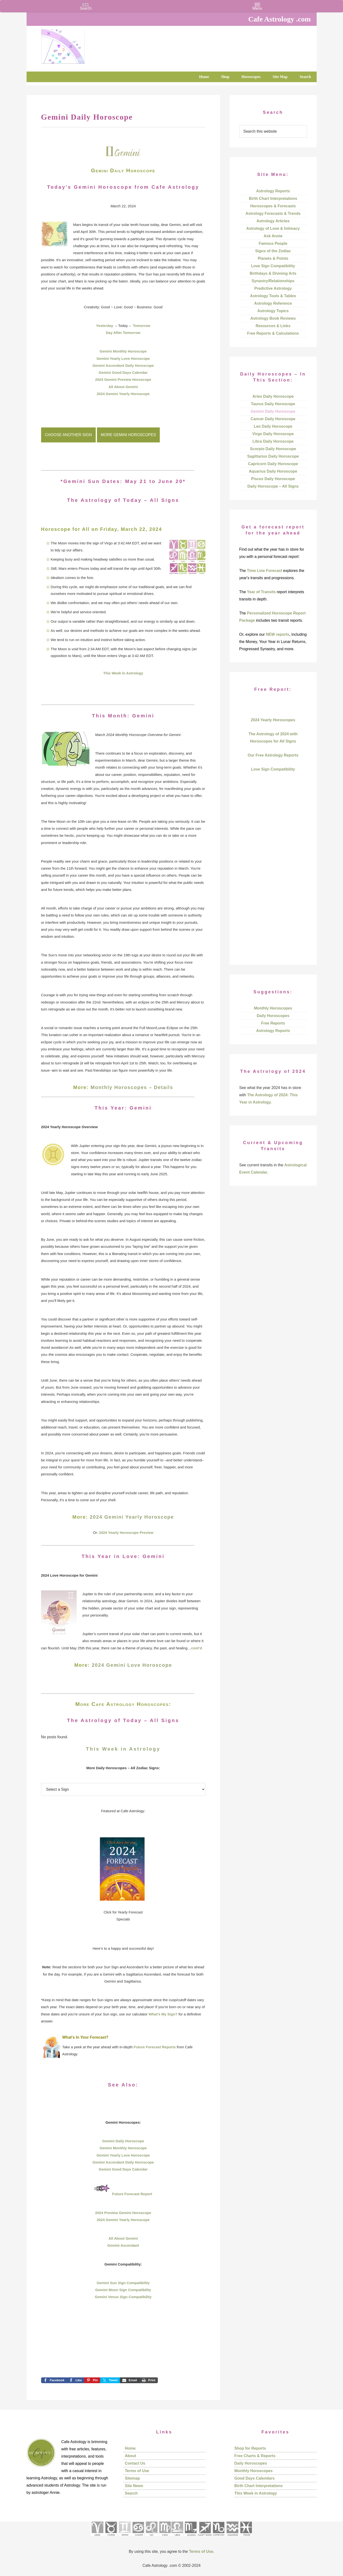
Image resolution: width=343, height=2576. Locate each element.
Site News (134, 2486)
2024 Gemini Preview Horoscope (123, 379)
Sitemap (132, 2478)
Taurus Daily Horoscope (273, 404)
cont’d (196, 1648)
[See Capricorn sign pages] (219, 2537)
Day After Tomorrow (123, 333)
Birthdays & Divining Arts (273, 273)
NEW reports (277, 634)
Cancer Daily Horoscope (273, 419)
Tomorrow (141, 326)
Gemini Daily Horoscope (123, 2141)
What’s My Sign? (163, 2014)
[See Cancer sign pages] (138, 2537)
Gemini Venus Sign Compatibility (123, 2297)
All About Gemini (123, 387)
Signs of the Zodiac (273, 251)
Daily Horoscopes (273, 1016)
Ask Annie (273, 236)
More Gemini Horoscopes (128, 435)
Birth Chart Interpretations (273, 198)
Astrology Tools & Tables (273, 296)
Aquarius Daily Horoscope (273, 471)
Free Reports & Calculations (273, 333)
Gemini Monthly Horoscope (123, 351)
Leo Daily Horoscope (273, 426)
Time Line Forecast (264, 571)
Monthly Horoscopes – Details (132, 1087)
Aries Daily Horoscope (273, 396)
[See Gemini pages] (124, 2537)
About (130, 2456)
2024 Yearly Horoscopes (273, 720)
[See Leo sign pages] (151, 2537)
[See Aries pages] (97, 2537)
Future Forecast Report (132, 2194)
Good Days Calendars (254, 2478)
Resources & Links (272, 326)
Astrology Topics (273, 311)
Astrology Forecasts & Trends (273, 213)
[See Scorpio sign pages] (190, 2537)
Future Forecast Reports (155, 2047)
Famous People (273, 243)
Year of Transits (261, 592)
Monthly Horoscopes (273, 1008)
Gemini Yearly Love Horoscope (123, 358)
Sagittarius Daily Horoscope (273, 456)
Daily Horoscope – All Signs (273, 486)
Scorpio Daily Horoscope (273, 449)
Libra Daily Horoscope (273, 441)
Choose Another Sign (68, 435)
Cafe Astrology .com (77, 44)
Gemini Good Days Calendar (123, 372)
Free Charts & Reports (255, 2456)
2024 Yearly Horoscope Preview (126, 1532)
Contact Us (135, 2463)
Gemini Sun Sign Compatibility (123, 2283)
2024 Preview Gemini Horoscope (123, 2213)
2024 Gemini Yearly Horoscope (123, 394)
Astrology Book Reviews (273, 318)
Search (131, 2493)
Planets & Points (273, 258)
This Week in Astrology (123, 673)
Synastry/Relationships (273, 281)
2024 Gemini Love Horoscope (132, 1665)
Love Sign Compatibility (273, 266)
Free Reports (273, 1023)
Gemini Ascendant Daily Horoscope (123, 365)
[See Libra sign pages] (177, 2537)
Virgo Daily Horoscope (273, 434)
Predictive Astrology (273, 288)
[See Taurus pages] (110, 2537)
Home (130, 2448)
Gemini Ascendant (123, 2245)
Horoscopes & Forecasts (273, 206)
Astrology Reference (273, 303)
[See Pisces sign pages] (246, 2537)
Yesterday (104, 326)
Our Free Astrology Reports (273, 755)
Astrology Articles (273, 221)
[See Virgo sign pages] (165, 2537)
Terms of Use (137, 2471)
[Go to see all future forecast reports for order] (122, 1902)
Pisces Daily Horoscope (273, 479)
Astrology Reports (273, 191)
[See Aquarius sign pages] (232, 2537)
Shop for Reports (250, 2448)
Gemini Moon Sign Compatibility (123, 2290)
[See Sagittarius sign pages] (205, 2537)
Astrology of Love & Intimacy (273, 228)
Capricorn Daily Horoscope (273, 464)
